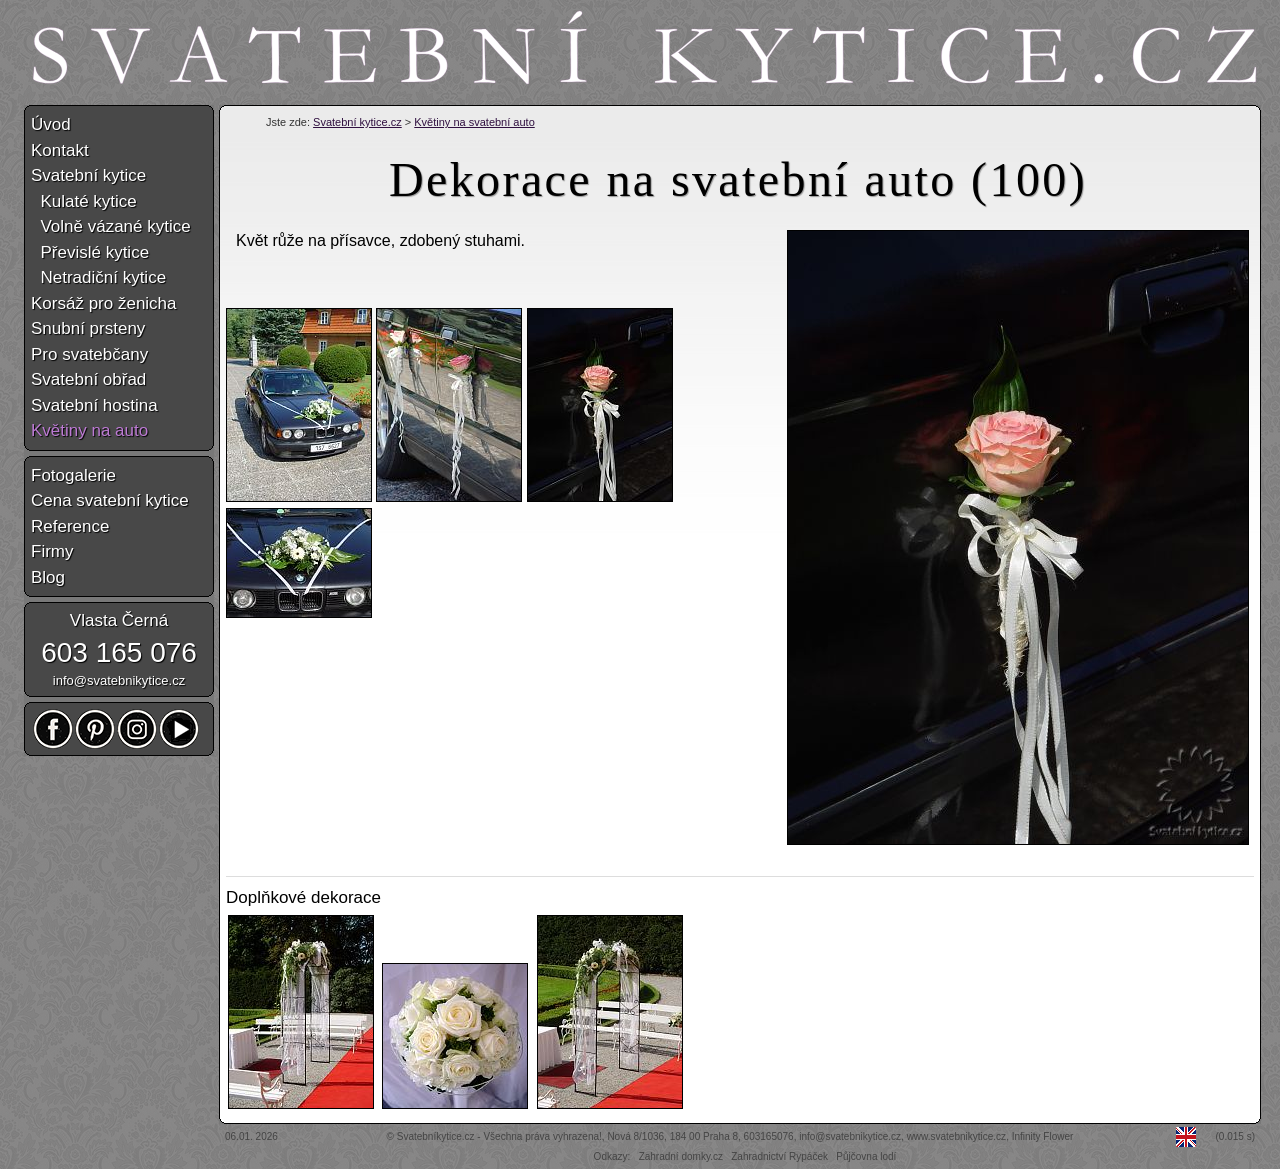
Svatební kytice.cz (357, 122)
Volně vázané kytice (111, 226)
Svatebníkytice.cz (436, 1136)
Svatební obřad (88, 379)
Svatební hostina (94, 405)
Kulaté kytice (84, 201)
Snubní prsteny (88, 328)
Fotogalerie (73, 475)
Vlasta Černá (119, 620)
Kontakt (60, 150)
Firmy (52, 551)
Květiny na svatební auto (474, 122)
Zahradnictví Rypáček (779, 1156)
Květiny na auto (89, 430)
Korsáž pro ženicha (104, 303)
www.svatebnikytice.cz (956, 1136)
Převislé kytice (90, 252)
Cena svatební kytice (110, 500)
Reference (70, 526)
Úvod (51, 124)
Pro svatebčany (89, 354)
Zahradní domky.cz (681, 1156)
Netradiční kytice (98, 277)
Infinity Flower (1043, 1136)
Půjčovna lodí (866, 1156)
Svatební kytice (88, 175)
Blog (48, 577)
